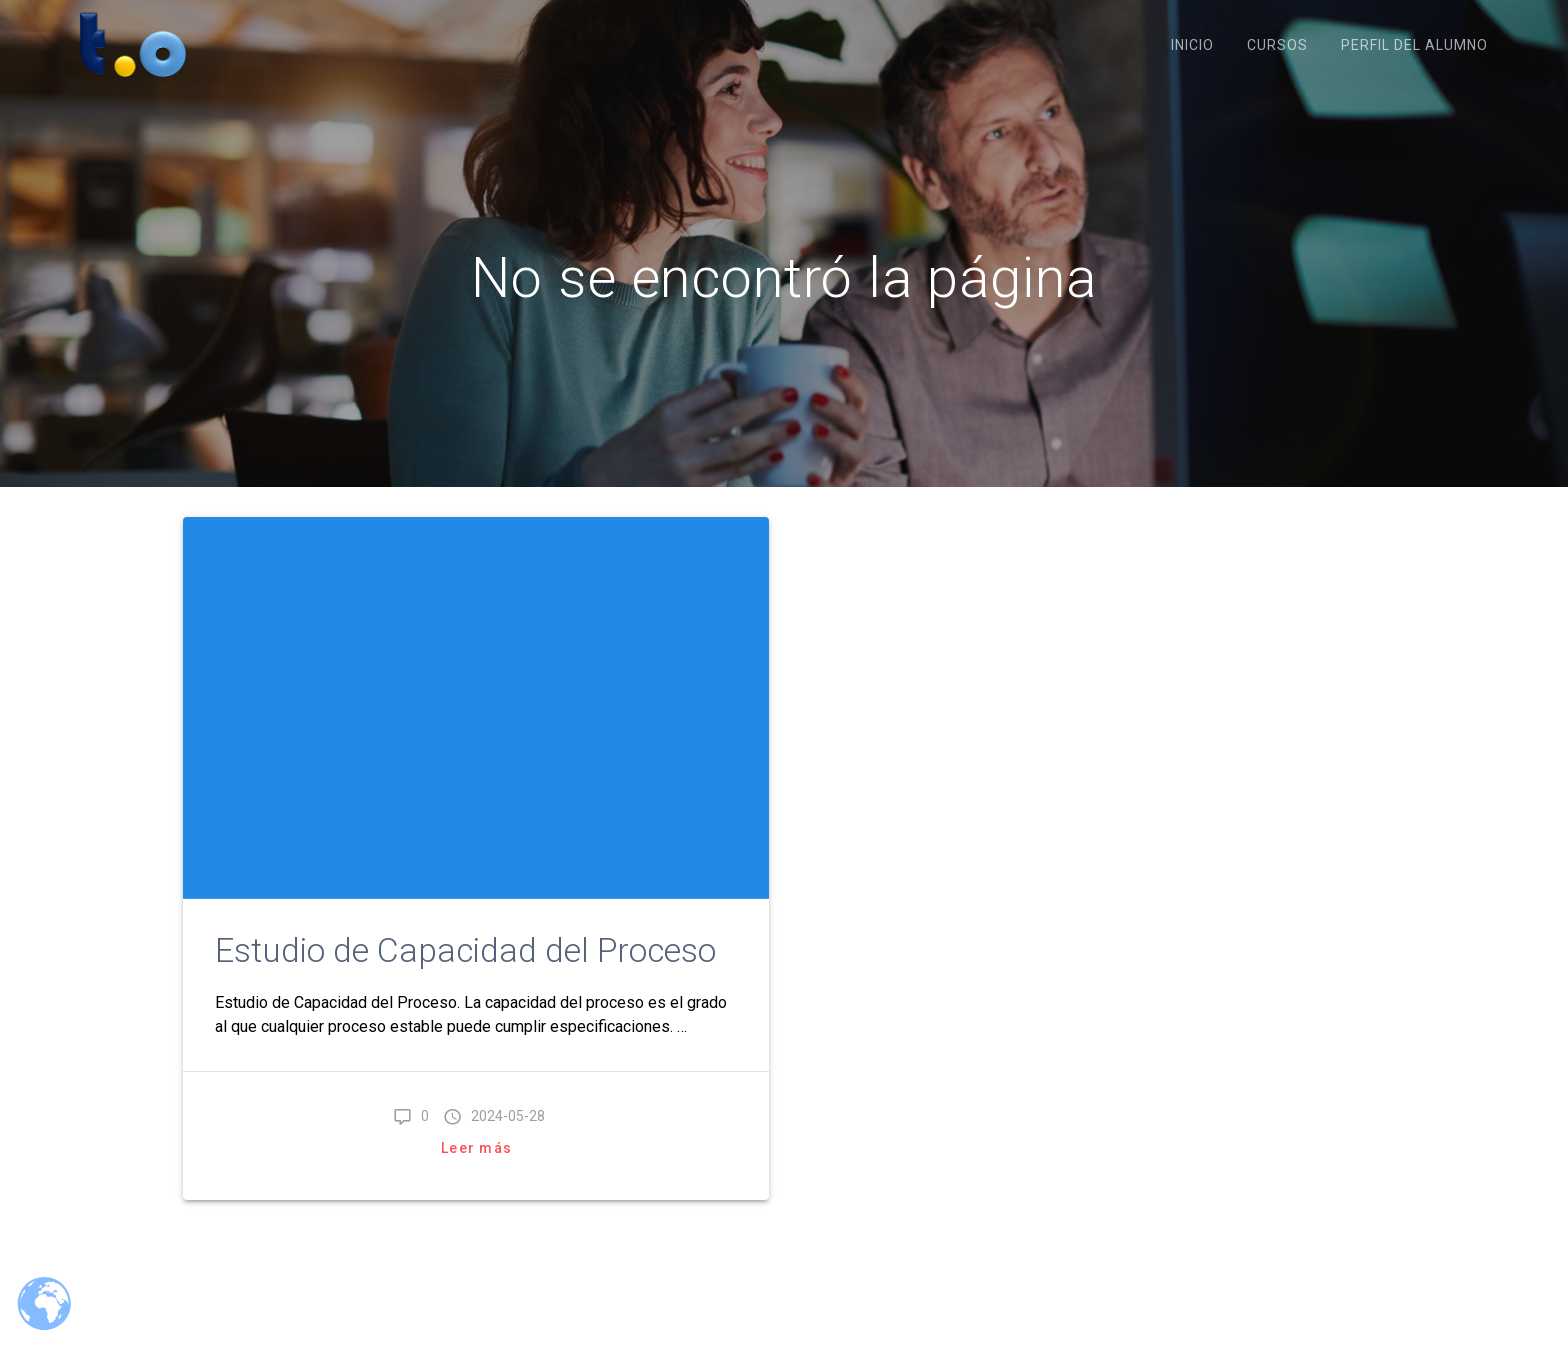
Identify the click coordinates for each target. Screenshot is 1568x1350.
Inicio (1192, 45)
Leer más (476, 1148)
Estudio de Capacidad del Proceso (465, 950)
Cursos (1277, 45)
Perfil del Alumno (1414, 45)
